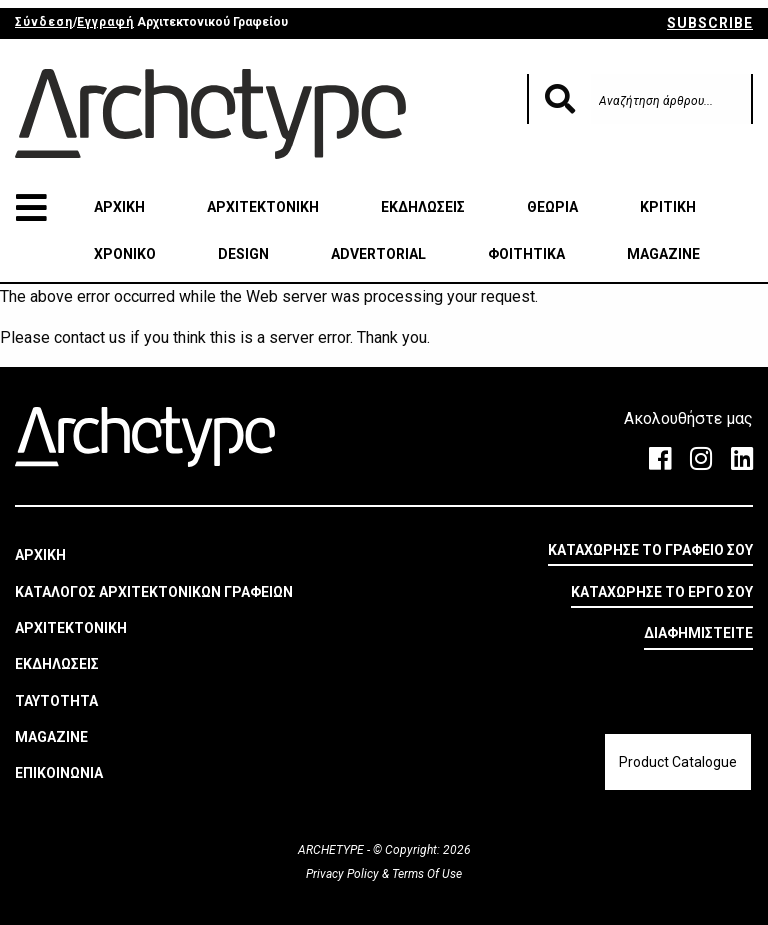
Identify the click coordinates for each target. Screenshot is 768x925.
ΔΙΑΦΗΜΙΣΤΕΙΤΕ (698, 633)
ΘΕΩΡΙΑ (552, 207)
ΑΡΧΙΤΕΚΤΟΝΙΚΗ (263, 207)
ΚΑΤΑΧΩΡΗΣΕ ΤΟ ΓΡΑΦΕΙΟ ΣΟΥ (650, 550)
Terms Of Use (425, 874)
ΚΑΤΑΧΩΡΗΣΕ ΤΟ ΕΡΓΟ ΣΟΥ (662, 592)
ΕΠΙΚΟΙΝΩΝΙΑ (59, 773)
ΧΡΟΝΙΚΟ (125, 254)
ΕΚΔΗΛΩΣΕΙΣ (423, 207)
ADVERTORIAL (378, 254)
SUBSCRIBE (710, 23)
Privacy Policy (344, 874)
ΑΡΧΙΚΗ (119, 207)
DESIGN (243, 254)
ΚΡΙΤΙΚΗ (668, 207)
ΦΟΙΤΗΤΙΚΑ (526, 254)
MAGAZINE (663, 254)
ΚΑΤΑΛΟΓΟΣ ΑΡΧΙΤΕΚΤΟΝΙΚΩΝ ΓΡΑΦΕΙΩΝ (154, 592)
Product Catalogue (678, 762)
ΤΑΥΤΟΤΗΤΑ (56, 701)
